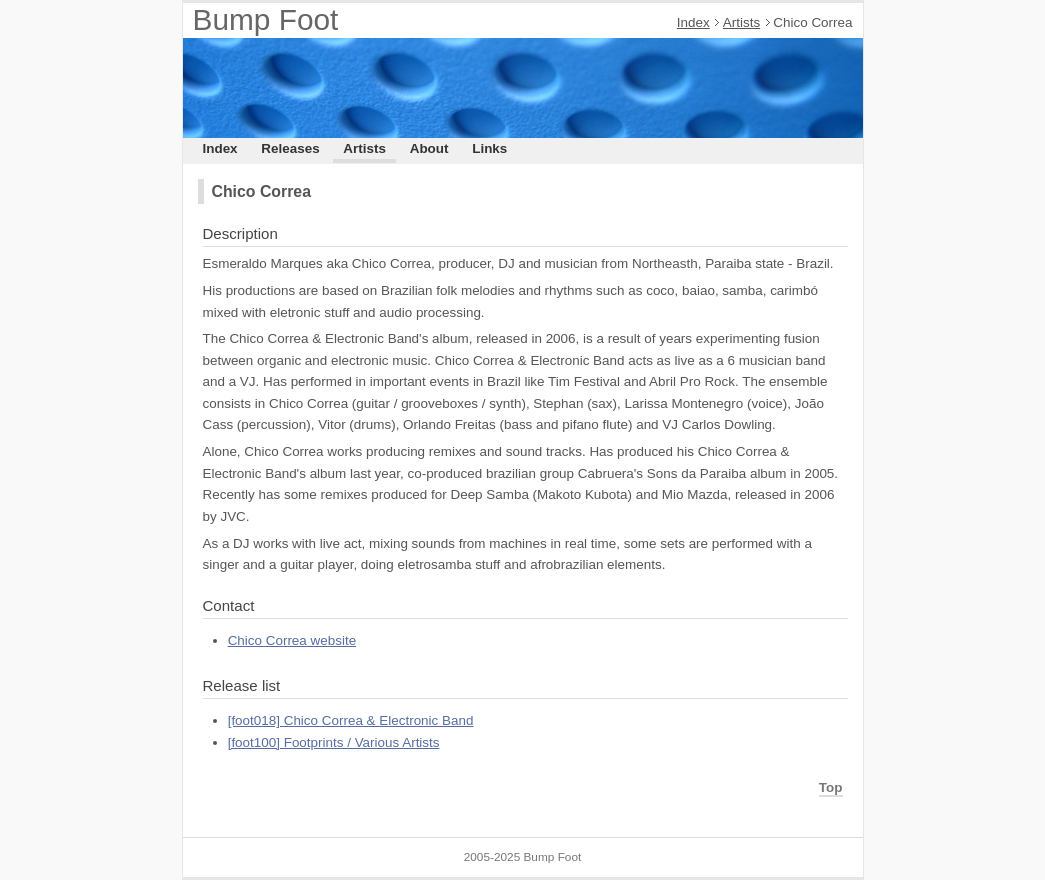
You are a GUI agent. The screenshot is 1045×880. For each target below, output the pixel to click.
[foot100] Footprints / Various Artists (334, 742)
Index (693, 22)
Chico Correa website (292, 640)
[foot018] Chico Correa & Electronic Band (351, 720)
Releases (290, 148)
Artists (741, 22)
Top (831, 787)
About (429, 148)
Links (489, 148)
